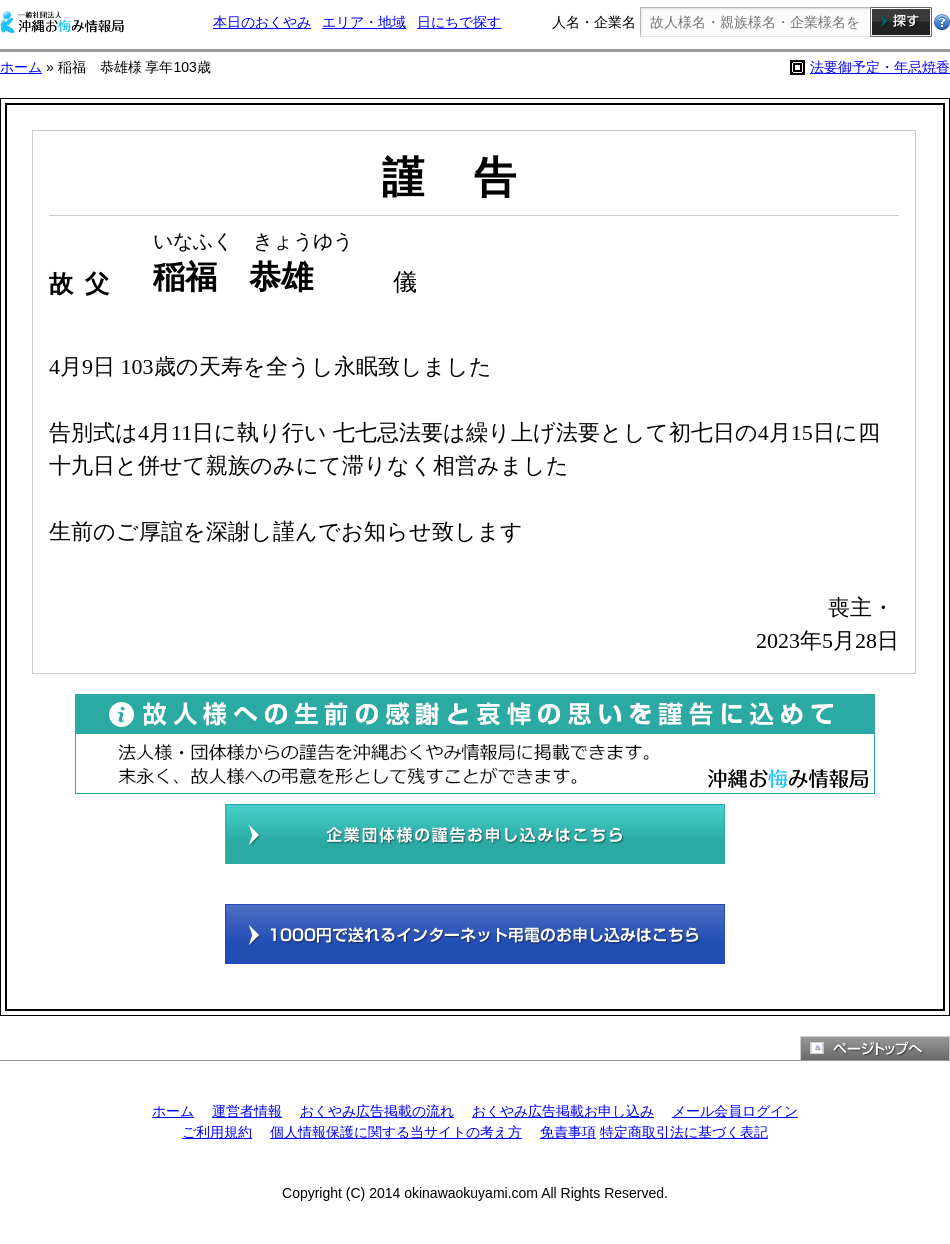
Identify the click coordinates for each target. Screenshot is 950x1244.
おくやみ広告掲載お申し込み (563, 1111)
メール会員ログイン (735, 1111)
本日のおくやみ (262, 22)
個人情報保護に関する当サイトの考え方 (396, 1132)
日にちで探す (459, 22)
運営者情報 (247, 1111)
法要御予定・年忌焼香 (880, 67)
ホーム (21, 67)
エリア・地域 (364, 22)
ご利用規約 (217, 1132)
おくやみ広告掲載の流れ (377, 1111)
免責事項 (568, 1132)
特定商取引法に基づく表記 (684, 1132)
